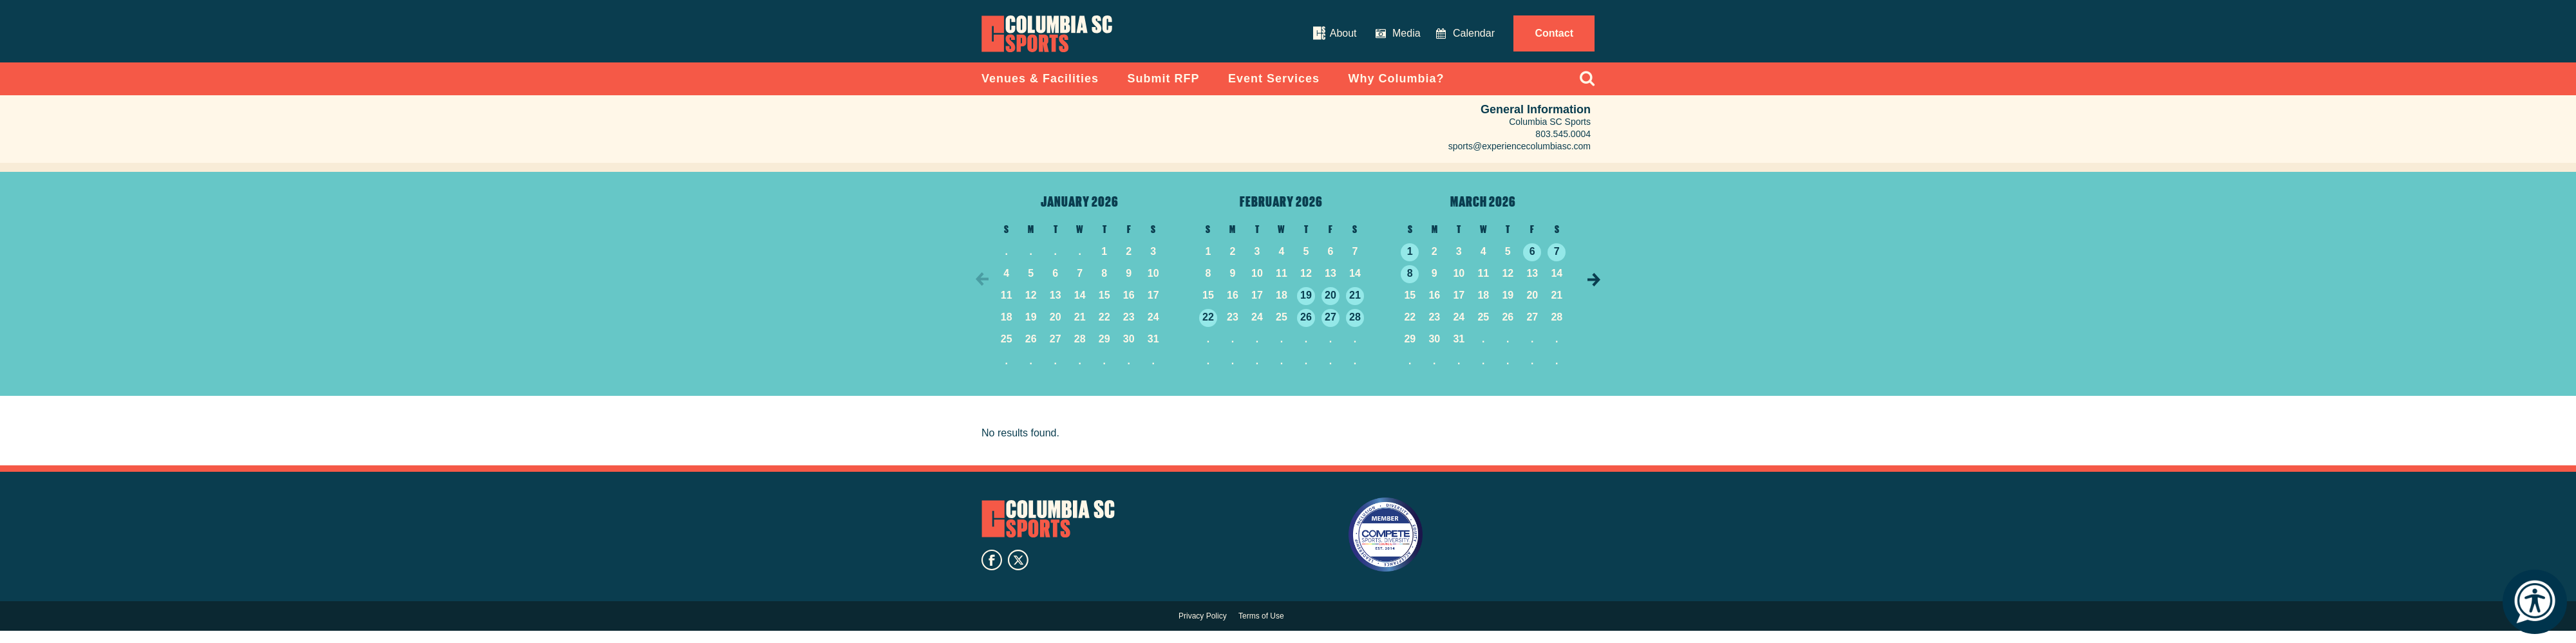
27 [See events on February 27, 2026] (1330, 327)
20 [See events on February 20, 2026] (1330, 306)
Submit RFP (1164, 89)
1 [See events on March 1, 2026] (1410, 262)
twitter (1018, 573)
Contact (1554, 33)
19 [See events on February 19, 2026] (1306, 306)
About (1343, 33)
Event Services (1274, 89)
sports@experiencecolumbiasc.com (1519, 157)
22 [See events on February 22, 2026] (1208, 327)
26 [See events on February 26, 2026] (1306, 327)
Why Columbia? (1396, 89)
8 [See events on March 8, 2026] (1410, 284)
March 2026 (1483, 211)
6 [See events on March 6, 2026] (1532, 262)
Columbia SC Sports (1053, 530)
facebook (991, 573)
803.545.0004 (1563, 145)
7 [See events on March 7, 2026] (1557, 262)
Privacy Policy (1203, 627)
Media (1406, 33)
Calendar (1474, 33)
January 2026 (1080, 211)
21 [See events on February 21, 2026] (1355, 306)
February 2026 (1281, 211)
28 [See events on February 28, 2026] (1355, 327)
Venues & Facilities (1040, 89)
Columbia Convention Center (1061, 40)
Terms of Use (1261, 627)
